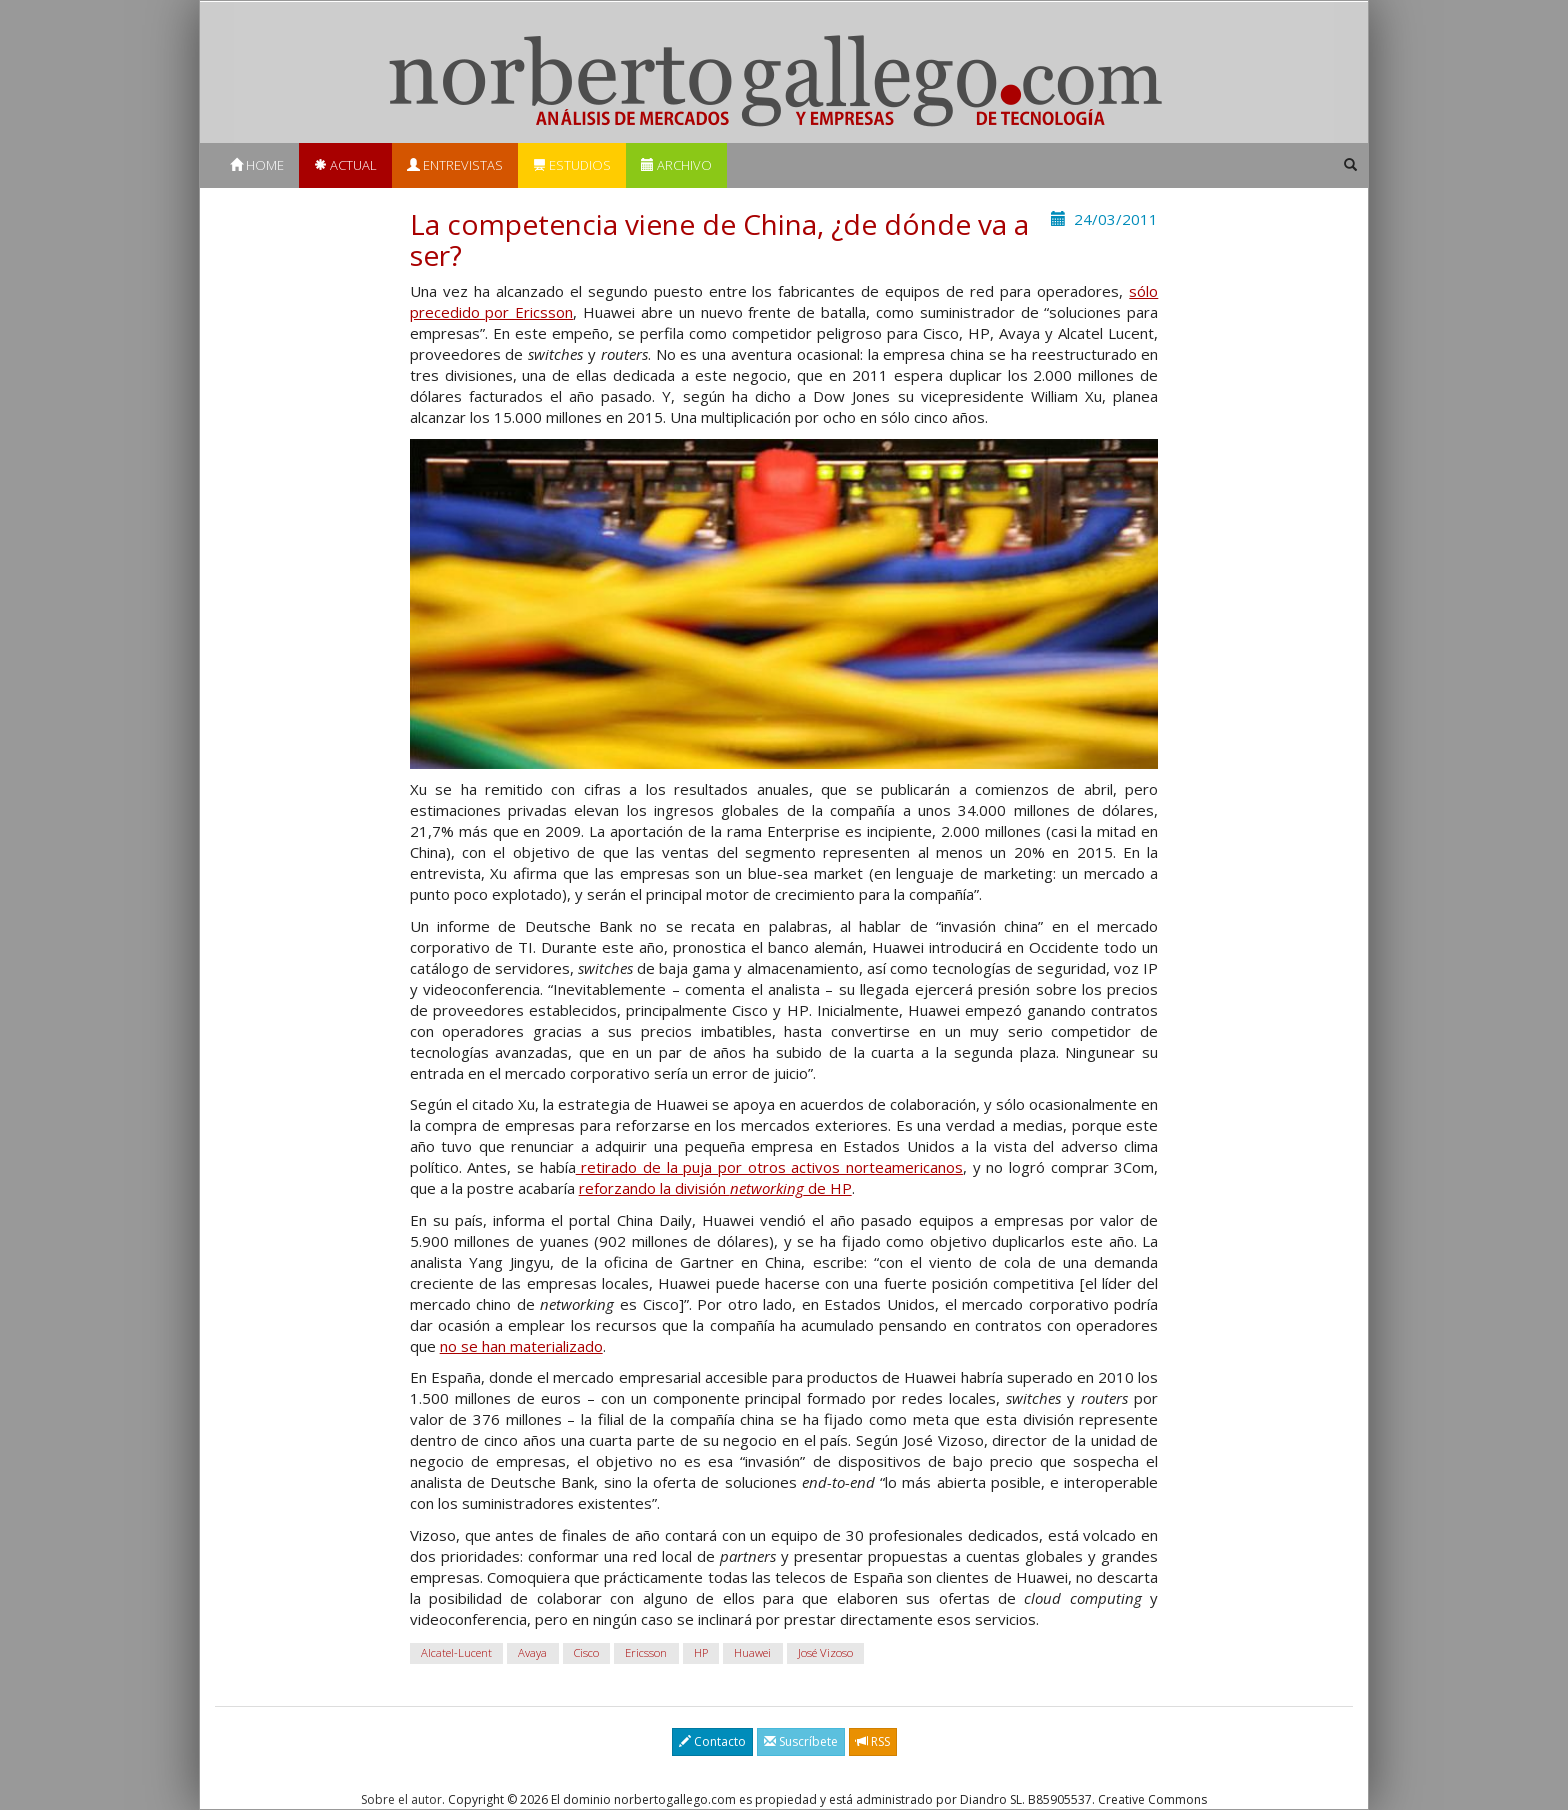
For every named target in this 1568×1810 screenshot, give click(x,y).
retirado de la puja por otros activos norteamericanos (769, 1167)
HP (701, 1652)
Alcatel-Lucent (456, 1652)
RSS (873, 1741)
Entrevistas (455, 165)
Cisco (586, 1652)
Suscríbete (801, 1741)
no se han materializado (521, 1346)
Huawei (752, 1652)
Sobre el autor (401, 1799)
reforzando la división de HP (715, 1188)
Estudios (572, 165)
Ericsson (646, 1652)
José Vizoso (825, 1652)
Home (257, 165)
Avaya (532, 1652)
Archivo (676, 165)
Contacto (712, 1741)
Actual (345, 165)
